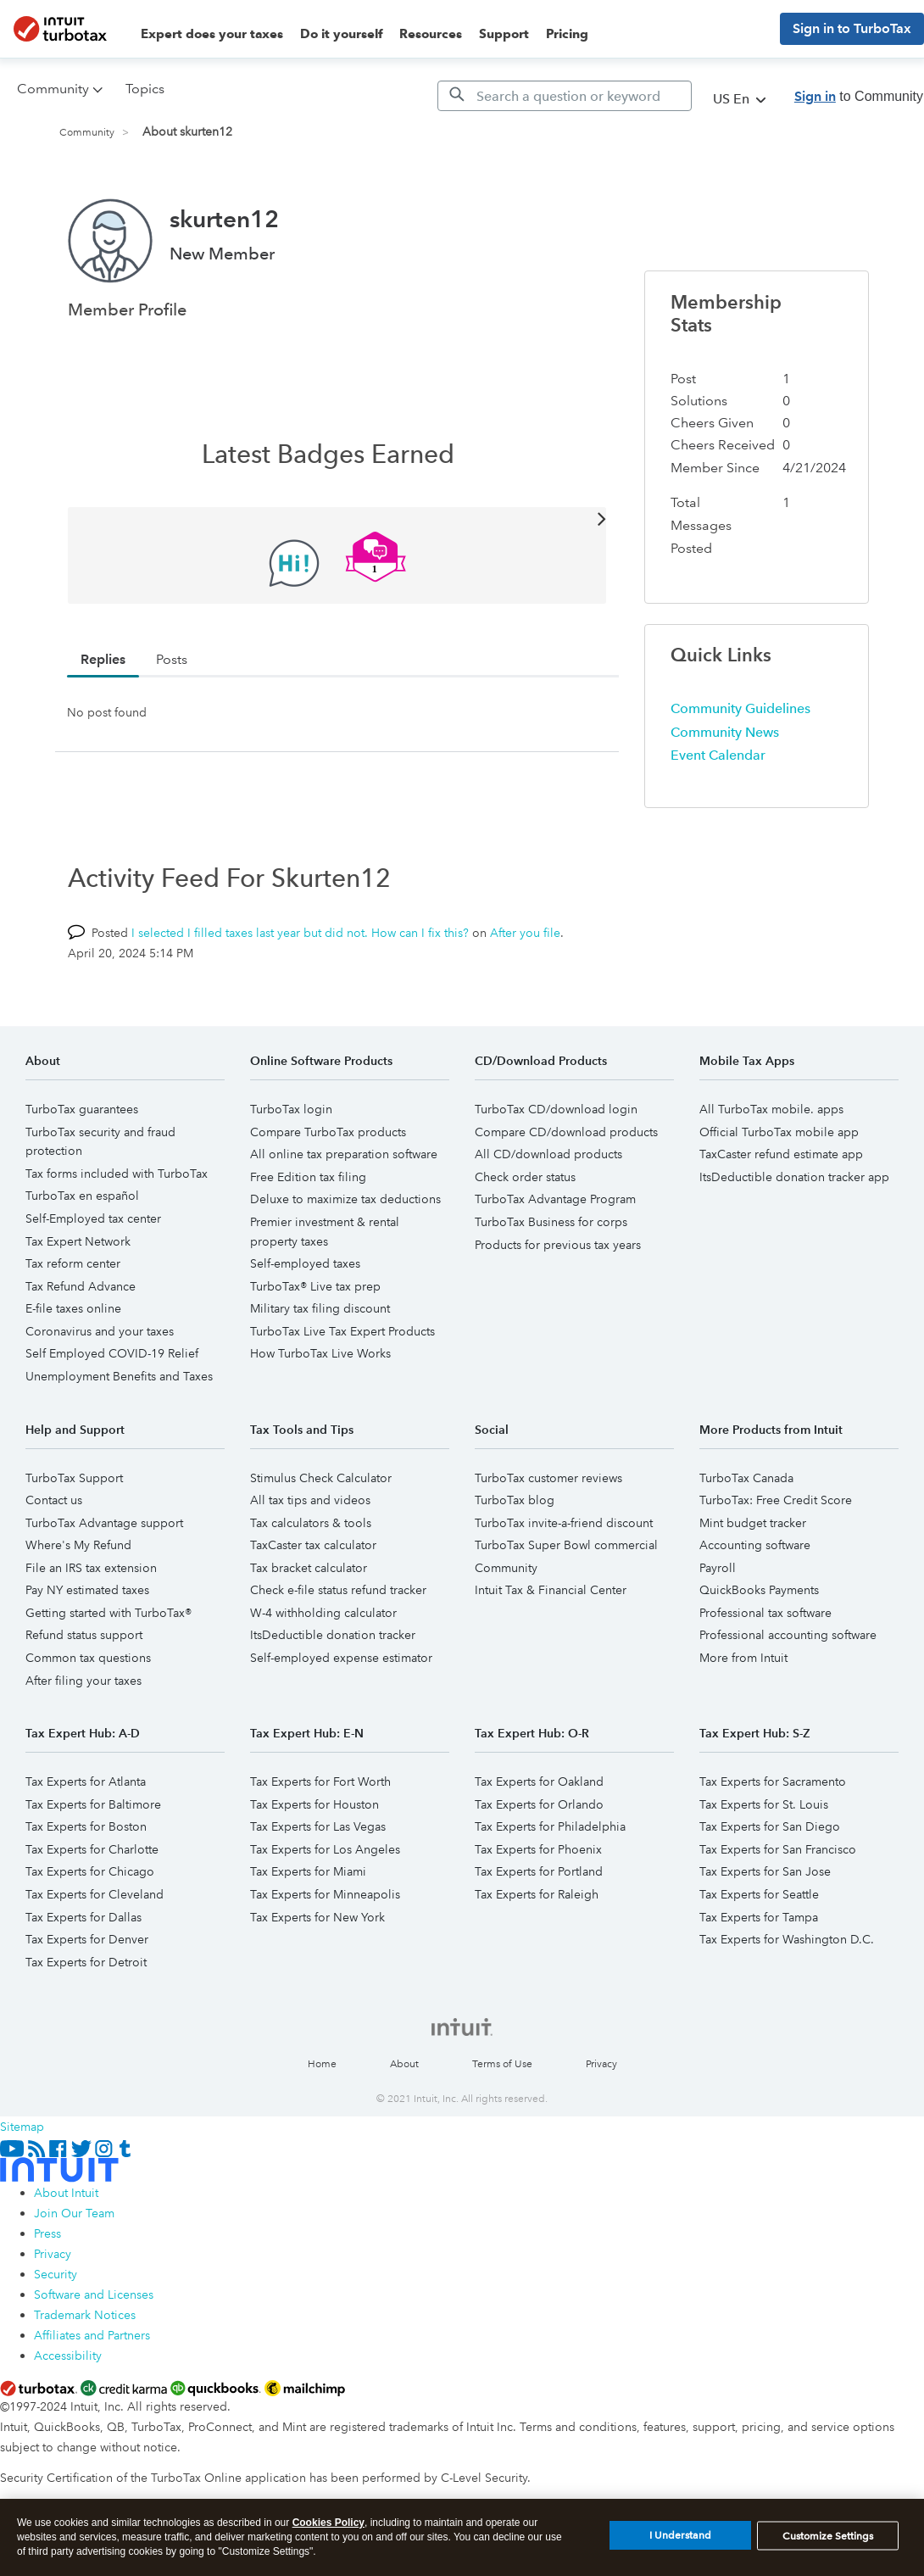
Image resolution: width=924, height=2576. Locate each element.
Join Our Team (74, 2213)
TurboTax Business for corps (551, 1221)
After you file (525, 932)
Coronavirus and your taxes (99, 1331)
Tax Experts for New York (317, 1917)
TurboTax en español (82, 1195)
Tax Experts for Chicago (89, 1871)
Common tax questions (88, 1657)
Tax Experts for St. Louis (763, 1804)
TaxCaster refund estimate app (781, 1154)
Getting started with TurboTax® (108, 1612)
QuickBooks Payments (759, 1589)
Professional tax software (765, 1612)
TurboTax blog (514, 1500)
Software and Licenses (93, 2294)
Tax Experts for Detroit (86, 1962)
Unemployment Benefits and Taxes (119, 1376)
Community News (725, 732)
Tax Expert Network (78, 1241)
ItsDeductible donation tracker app (794, 1177)
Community (86, 132)
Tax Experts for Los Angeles (325, 1849)
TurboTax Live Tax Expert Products (342, 1331)
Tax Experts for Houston (314, 1804)
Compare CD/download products (566, 1132)
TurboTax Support (74, 1478)
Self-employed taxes (305, 1263)
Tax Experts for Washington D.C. (786, 1939)
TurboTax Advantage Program (555, 1199)
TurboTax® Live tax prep (315, 1286)
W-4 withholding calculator (323, 1612)
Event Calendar (718, 755)
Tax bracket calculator (308, 1567)
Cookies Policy (328, 2533)
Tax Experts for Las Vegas (318, 1826)
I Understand (680, 2545)
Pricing (567, 34)
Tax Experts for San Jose (765, 1871)
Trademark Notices (85, 2314)
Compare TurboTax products (328, 1132)
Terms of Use (502, 2064)
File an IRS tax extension (91, 1567)
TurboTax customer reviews (548, 1478)
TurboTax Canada (746, 1478)
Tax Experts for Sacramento (772, 1781)
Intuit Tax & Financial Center (550, 1589)
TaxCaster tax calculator (313, 1545)
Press (47, 2233)
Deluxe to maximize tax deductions (345, 1199)
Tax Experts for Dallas (83, 1917)
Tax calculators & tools (310, 1523)
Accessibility (68, 2355)
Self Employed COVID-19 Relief (111, 1353)
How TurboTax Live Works (320, 1353)
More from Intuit (743, 1657)
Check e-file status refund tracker (338, 1589)
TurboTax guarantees (81, 1109)
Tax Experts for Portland (539, 1871)
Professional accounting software (788, 1634)
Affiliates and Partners (92, 2335)
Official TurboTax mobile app (779, 1132)
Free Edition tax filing (308, 1177)
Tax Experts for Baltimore (93, 1804)
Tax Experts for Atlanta (85, 1781)
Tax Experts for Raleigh (536, 1894)
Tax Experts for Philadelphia (550, 1826)
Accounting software (754, 1545)
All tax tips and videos (310, 1500)
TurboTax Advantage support (104, 1523)
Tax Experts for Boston (86, 1826)
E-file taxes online (73, 1308)
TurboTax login (291, 1109)
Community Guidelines (740, 708)
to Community (858, 96)
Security (55, 2274)
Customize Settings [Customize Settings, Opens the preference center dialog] (827, 2545)
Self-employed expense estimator (341, 1657)
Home (322, 2064)
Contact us (53, 1500)
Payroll (717, 1567)
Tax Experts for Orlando (539, 1804)
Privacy (601, 2064)
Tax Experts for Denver (86, 1939)
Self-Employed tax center (93, 1218)
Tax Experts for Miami (308, 1871)
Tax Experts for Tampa (758, 1917)
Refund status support (83, 1634)
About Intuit (66, 2192)
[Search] (564, 96)
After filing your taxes (83, 1680)
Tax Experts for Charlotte (92, 1849)
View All (337, 518)
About (404, 2064)
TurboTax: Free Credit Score (775, 1500)
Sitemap (22, 2126)
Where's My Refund (78, 1545)
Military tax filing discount (320, 1308)
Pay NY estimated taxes (87, 1589)
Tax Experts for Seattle (759, 1894)
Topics (144, 89)
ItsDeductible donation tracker (332, 1634)
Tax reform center (72, 1263)
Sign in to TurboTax (852, 28)
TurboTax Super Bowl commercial (566, 1545)
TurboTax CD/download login (556, 1109)
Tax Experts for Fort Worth (320, 1781)
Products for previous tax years (558, 1244)
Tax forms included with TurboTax (116, 1173)
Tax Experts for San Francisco (777, 1849)
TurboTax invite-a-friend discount (564, 1523)
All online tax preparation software (343, 1154)
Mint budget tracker (752, 1523)
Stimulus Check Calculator (321, 1478)
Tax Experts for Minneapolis (325, 1894)
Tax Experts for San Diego (769, 1826)
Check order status (525, 1177)
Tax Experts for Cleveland (94, 1894)
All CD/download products (548, 1154)
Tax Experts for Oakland (539, 1781)
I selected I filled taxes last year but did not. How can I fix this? (300, 932)
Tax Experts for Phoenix (538, 1849)
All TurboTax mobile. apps (771, 1109)
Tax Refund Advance (80, 1286)
